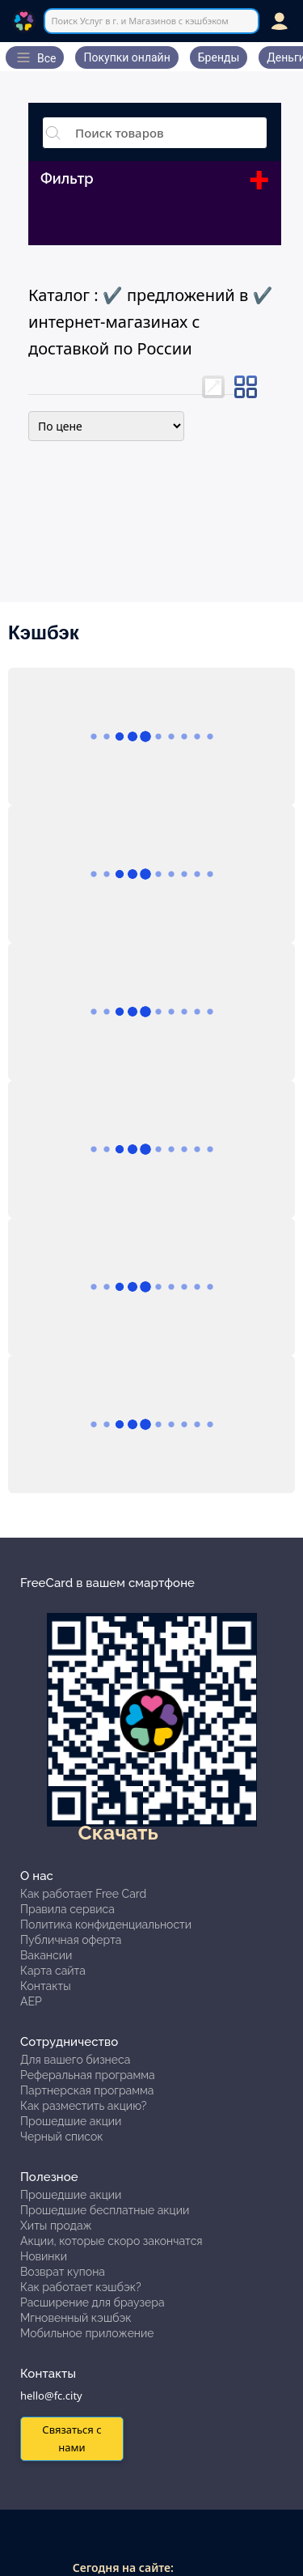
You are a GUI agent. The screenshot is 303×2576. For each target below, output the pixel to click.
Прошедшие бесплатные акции (104, 2210)
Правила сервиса (67, 1909)
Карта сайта (53, 1970)
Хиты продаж (56, 2225)
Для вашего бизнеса (75, 2059)
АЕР (31, 2001)
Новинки (43, 2256)
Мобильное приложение (87, 2333)
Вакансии (46, 1955)
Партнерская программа (87, 2090)
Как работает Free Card (83, 1893)
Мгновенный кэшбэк (76, 2317)
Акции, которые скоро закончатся (111, 2240)
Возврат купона (62, 2271)
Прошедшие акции (70, 2121)
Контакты (45, 1986)
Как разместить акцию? (83, 2105)
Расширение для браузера (92, 2302)
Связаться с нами (71, 2438)
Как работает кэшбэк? (80, 2287)
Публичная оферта (70, 1939)
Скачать (118, 1832)
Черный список (61, 2136)
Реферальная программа (87, 2075)
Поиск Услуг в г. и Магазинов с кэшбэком (139, 21)
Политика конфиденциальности (105, 1924)
